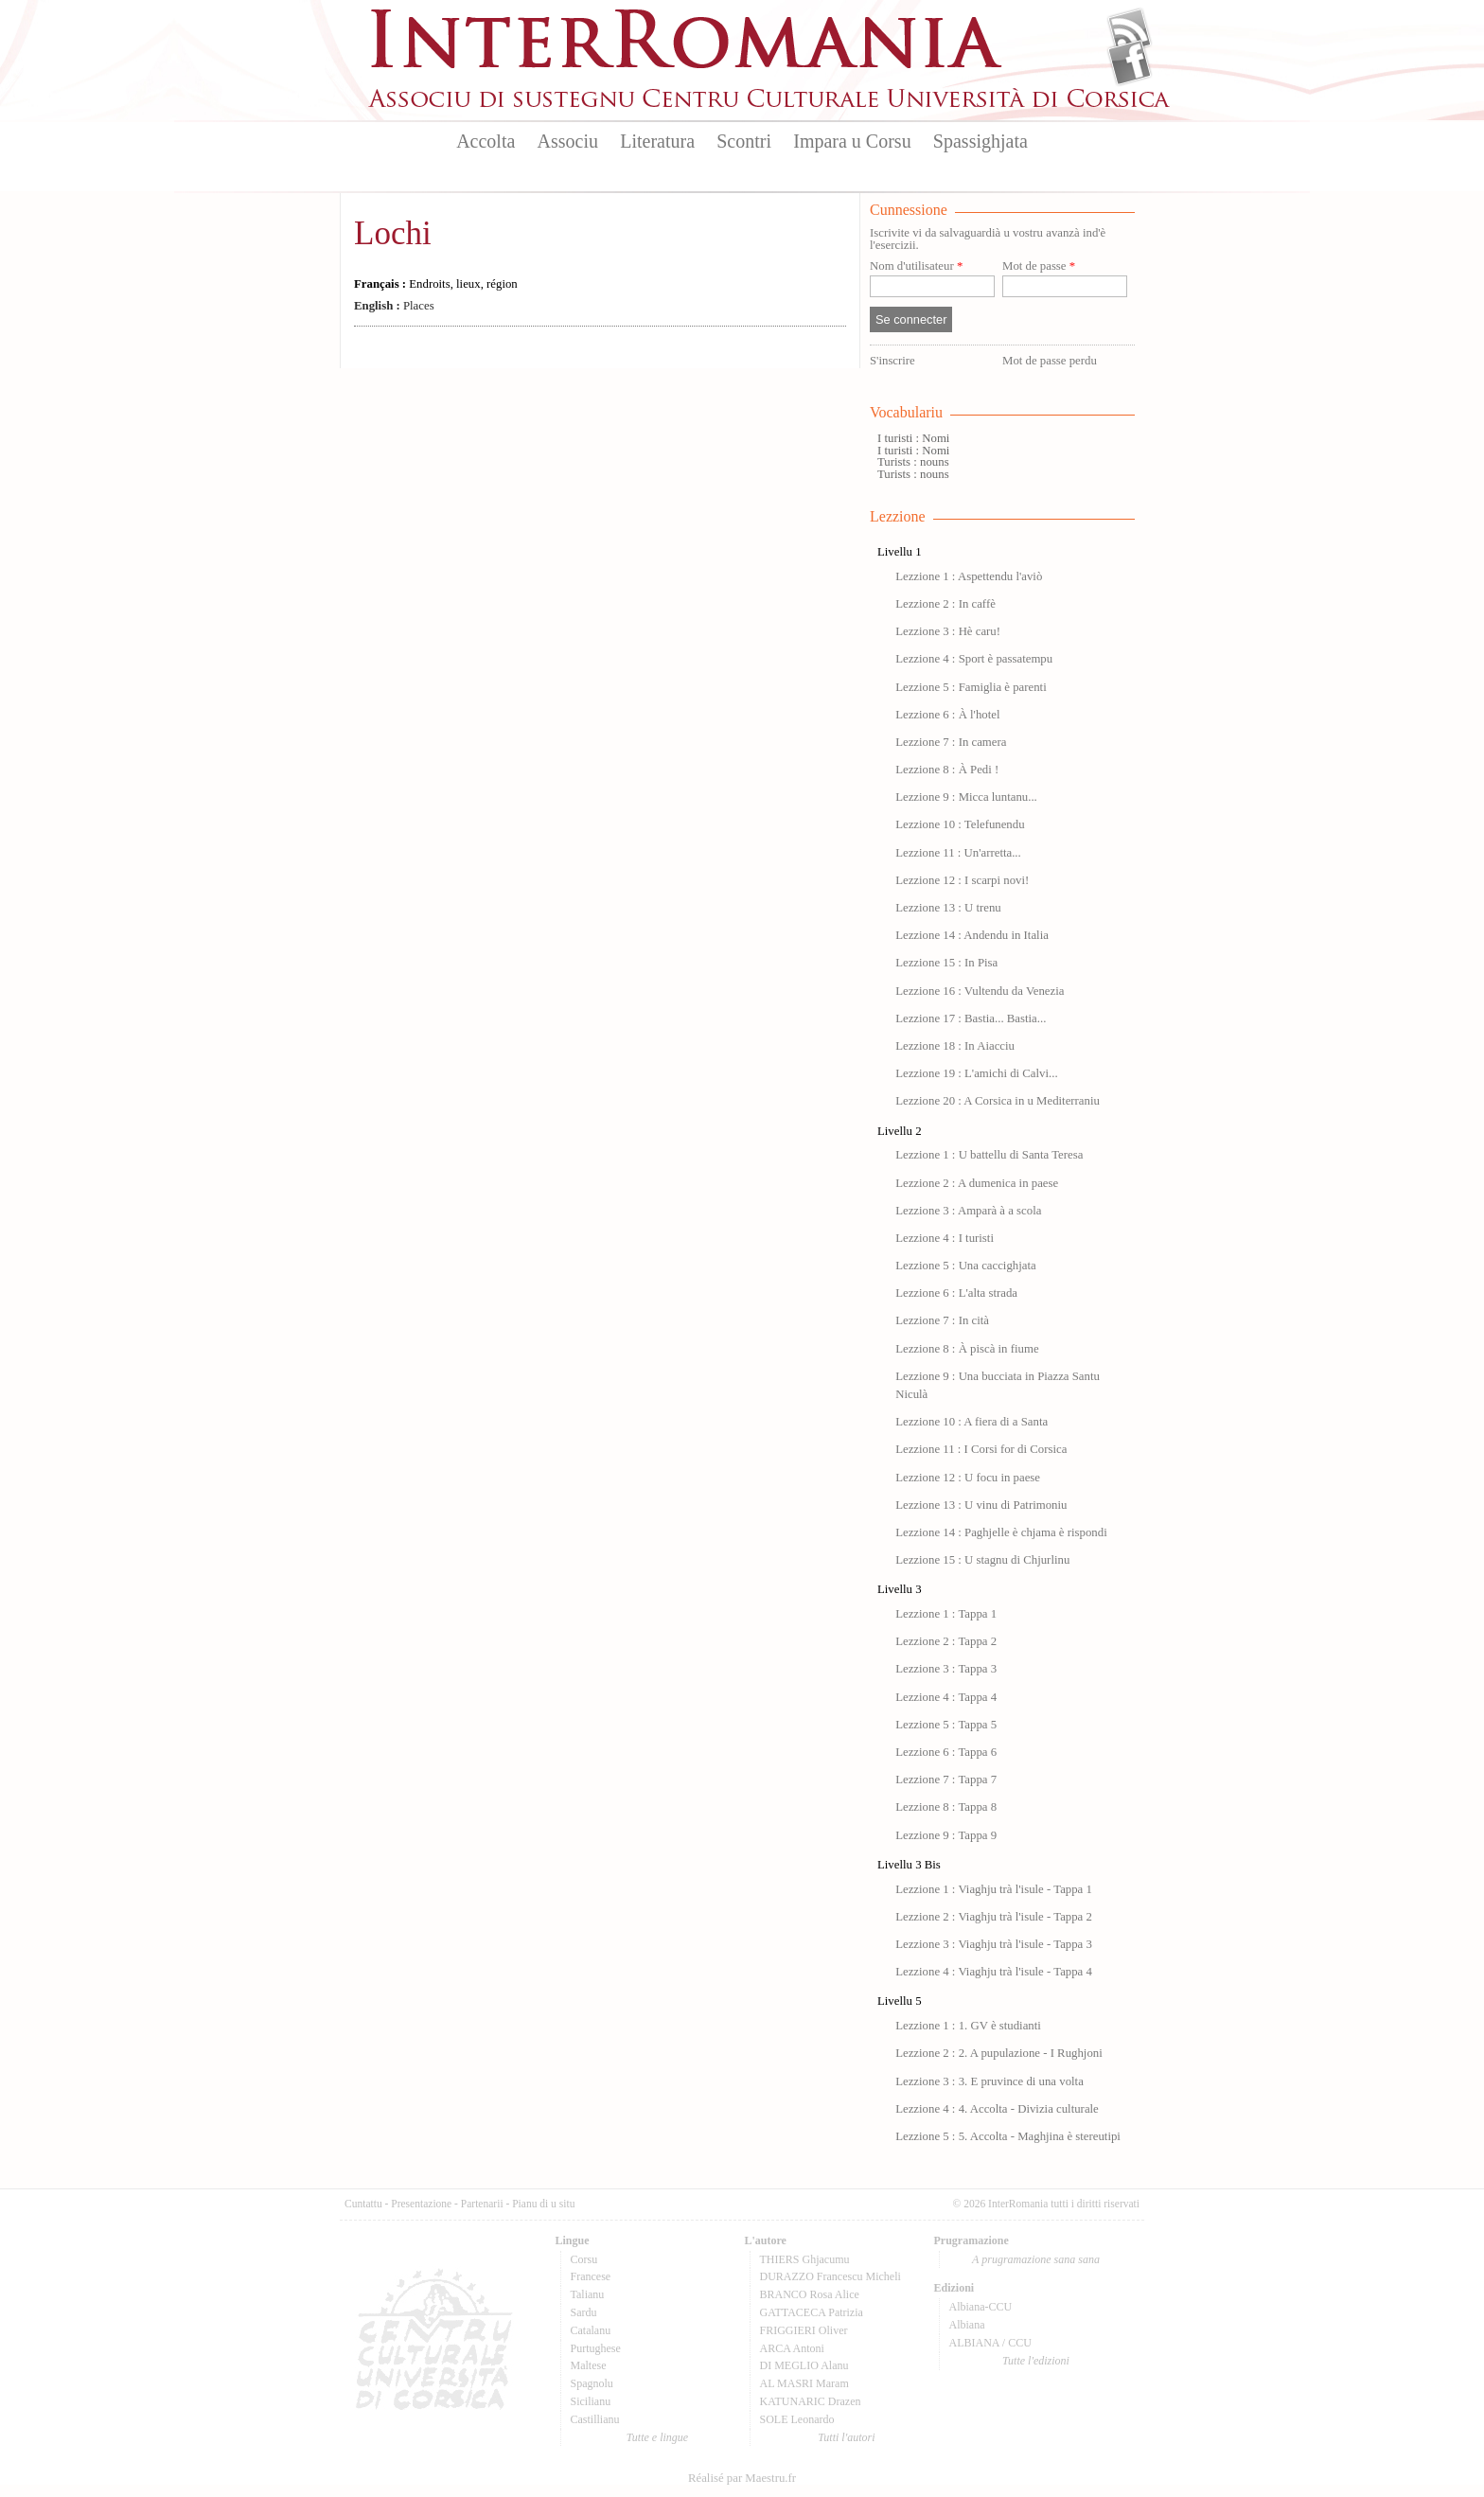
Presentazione (421, 2203)
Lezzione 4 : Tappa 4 (946, 1697)
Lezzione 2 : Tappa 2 (946, 1641)
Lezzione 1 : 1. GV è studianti (968, 2025)
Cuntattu (363, 2203)
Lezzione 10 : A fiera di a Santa (971, 1421)
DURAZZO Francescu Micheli (830, 2276)
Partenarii (482, 2203)
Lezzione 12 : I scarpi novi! (962, 880)
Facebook (1129, 62)
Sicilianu (591, 2401)
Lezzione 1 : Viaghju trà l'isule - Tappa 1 (993, 1889)
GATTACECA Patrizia (811, 2312)
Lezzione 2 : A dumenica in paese (976, 1183)
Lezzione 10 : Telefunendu (959, 824)
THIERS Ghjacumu (805, 2259)
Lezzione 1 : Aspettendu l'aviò (968, 576)
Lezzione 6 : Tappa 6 (946, 1752)
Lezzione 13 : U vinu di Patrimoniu (981, 1505)
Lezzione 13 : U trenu (948, 907)
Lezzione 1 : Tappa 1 (946, 1613)
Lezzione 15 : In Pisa (946, 962)
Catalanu (591, 2330)
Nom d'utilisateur (916, 266)
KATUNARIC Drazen (810, 2401)
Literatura (657, 141)
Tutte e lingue (657, 2437)
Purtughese (596, 2348)
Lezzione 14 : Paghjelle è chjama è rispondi (1001, 1532)
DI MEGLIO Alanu (804, 2365)
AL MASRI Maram (804, 2383)
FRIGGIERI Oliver (804, 2330)
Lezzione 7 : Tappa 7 (946, 1779)
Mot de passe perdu (1049, 360)
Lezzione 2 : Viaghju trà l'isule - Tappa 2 (993, 1916)
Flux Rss (1129, 31)
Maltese (589, 2365)
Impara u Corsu (851, 141)
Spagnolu (592, 2383)
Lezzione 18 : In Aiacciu (955, 1046)
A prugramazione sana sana (1036, 2259)
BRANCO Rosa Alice (809, 2294)
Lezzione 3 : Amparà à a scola (968, 1210)
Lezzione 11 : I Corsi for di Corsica (981, 1449)
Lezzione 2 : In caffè (945, 604)
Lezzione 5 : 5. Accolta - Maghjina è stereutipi (1008, 2136)
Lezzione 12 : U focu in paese (967, 1477)
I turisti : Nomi (913, 438)
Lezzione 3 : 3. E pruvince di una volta (989, 2081)
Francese (591, 2276)
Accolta (485, 141)
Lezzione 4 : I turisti (944, 1238)
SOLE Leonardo (797, 2419)
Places (394, 305)
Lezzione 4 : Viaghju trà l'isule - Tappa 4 (993, 1971)
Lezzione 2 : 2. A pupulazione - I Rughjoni (999, 2053)
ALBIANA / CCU (990, 2342)
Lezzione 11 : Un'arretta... (958, 852)
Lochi (393, 233)
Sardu (584, 2312)
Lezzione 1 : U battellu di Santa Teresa (989, 1154)
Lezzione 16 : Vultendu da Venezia (979, 991)
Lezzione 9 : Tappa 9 (946, 1835)
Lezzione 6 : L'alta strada (956, 1293)
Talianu (588, 2294)
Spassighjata (980, 141)
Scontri (743, 141)
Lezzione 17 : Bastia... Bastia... (970, 1018)
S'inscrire (892, 360)
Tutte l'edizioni (1035, 2360)
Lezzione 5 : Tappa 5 (946, 1724)
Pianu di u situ (543, 2203)
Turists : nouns (913, 462)
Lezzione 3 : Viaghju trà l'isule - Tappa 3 (993, 1944)
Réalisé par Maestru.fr (742, 2478)
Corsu (584, 2259)
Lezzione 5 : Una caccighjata (965, 1265)
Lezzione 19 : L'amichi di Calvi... (976, 1073)
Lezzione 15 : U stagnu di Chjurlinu (982, 1560)
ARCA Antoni (792, 2348)
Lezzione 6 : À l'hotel (947, 714)
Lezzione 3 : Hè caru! (947, 631)
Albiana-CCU (981, 2306)
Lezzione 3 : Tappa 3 (946, 1668)
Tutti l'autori (846, 2437)
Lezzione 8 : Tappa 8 (946, 1807)
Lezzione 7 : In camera (950, 742)
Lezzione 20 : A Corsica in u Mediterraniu (997, 1100)
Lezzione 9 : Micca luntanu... (966, 797)
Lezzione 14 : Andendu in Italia (972, 935)
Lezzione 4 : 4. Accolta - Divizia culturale (997, 2109)
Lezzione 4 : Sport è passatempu (973, 658)
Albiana (967, 2324)
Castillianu (595, 2419)
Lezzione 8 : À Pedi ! (946, 769)
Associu (568, 141)
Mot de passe (1038, 266)
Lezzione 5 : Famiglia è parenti (971, 687)
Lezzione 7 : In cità (942, 1320)
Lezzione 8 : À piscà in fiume (966, 1348)
